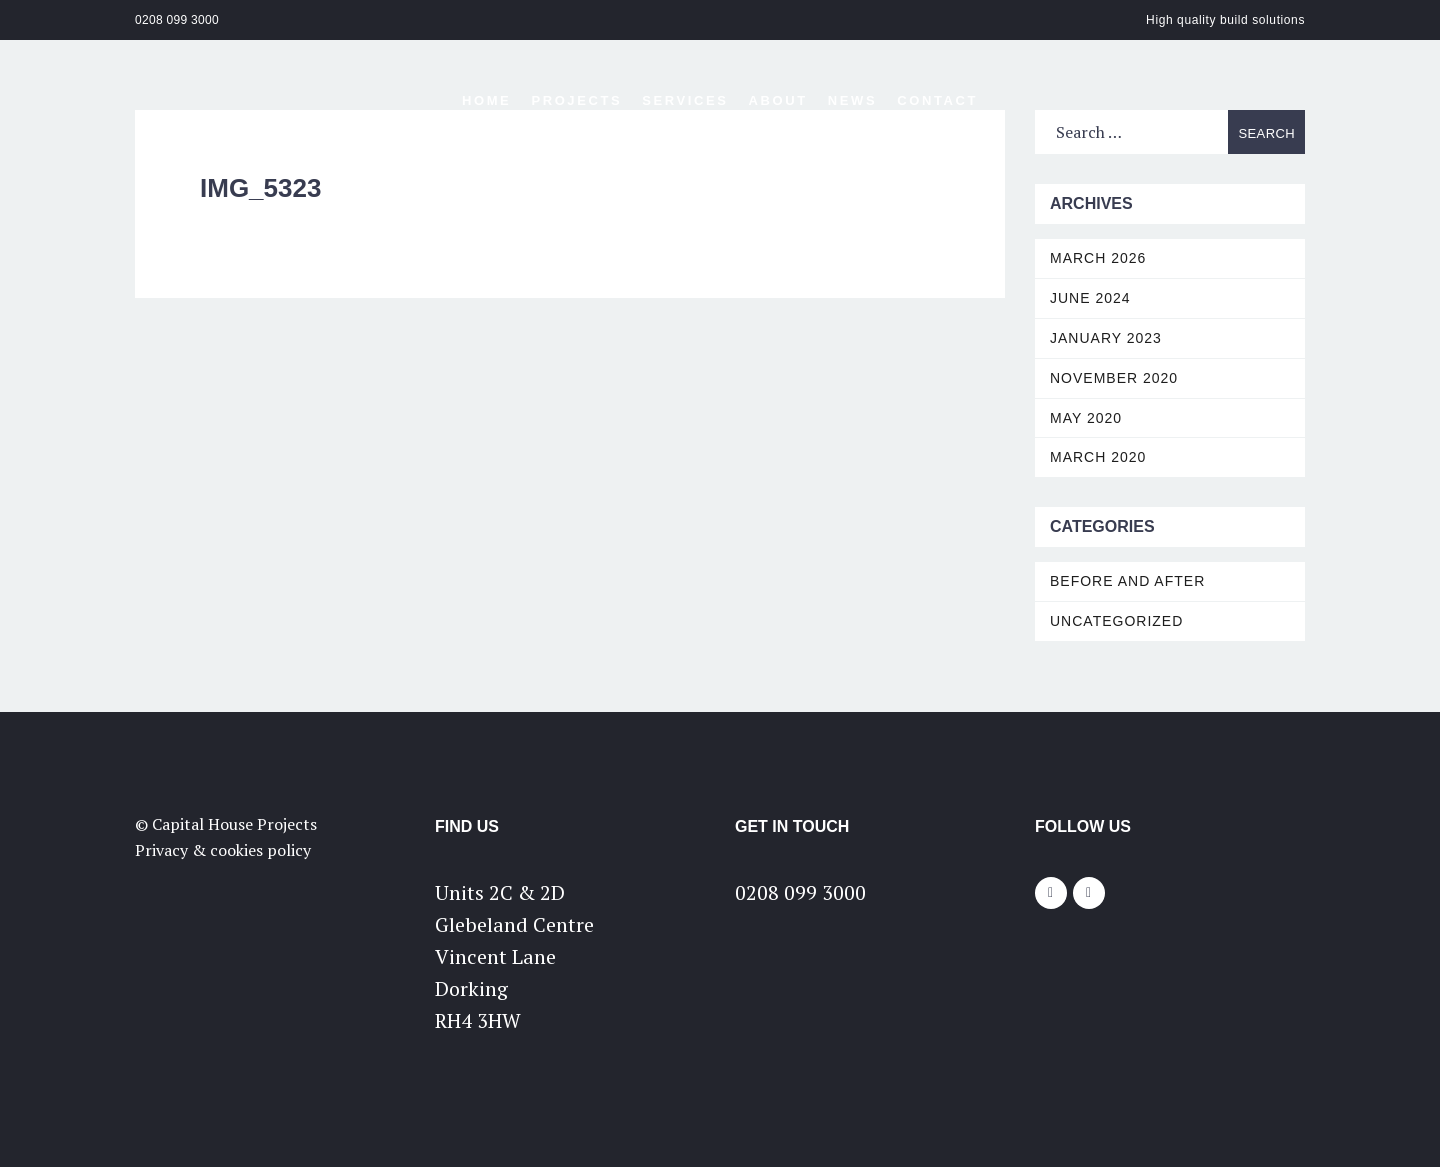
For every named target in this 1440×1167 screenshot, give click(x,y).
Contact (937, 100)
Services (685, 100)
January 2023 (1106, 338)
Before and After (1127, 581)
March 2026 (1098, 258)
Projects (576, 100)
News (852, 100)
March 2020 (1098, 457)
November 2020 (1114, 378)
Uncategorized (1116, 621)
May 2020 (1086, 418)
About (778, 100)
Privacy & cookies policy (223, 850)
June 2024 (1090, 298)
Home (486, 100)
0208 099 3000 (177, 20)
